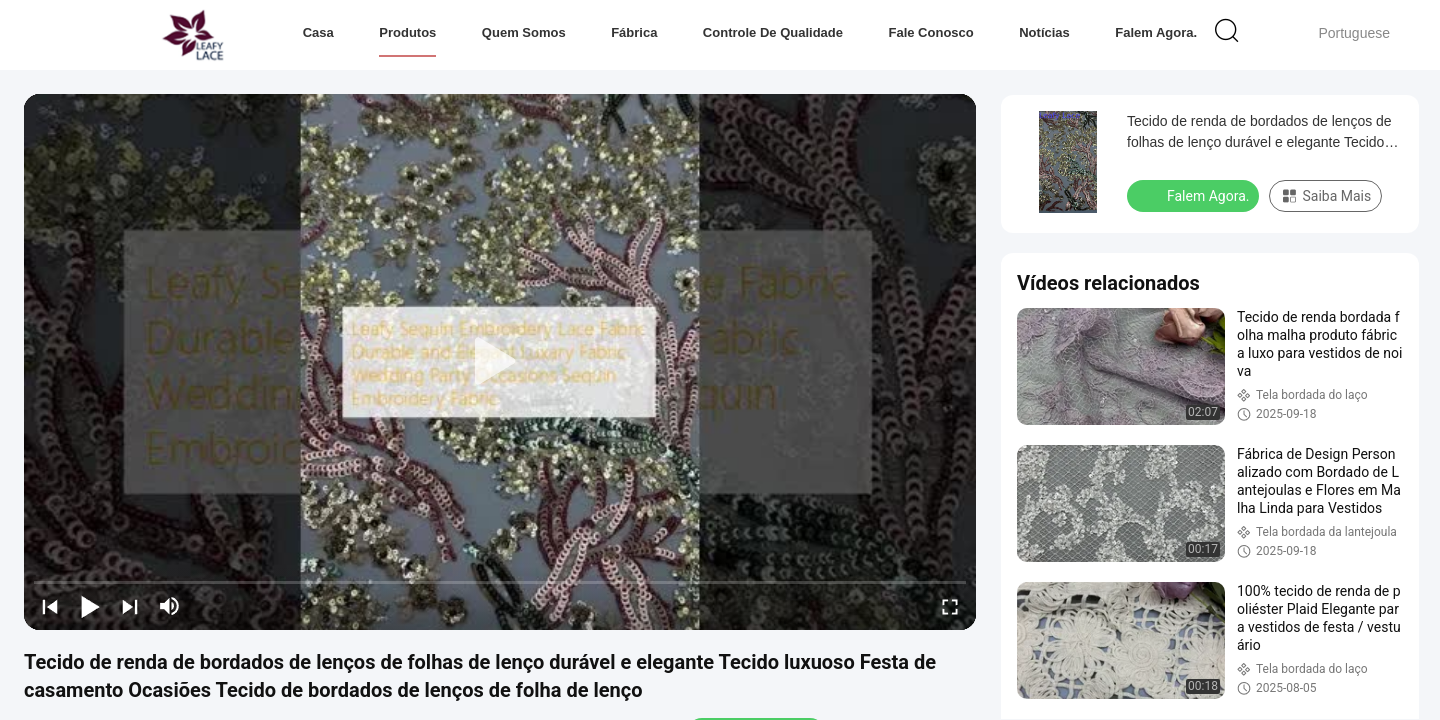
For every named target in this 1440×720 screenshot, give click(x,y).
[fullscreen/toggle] (950, 606)
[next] (130, 606)
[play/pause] (90, 606)
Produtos (407, 32)
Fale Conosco (930, 32)
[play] (500, 362)
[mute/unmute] (170, 606)
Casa (318, 32)
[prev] (50, 606)
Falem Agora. (1156, 32)
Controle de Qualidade (773, 32)
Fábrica (634, 32)
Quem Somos (524, 32)
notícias (1044, 32)
